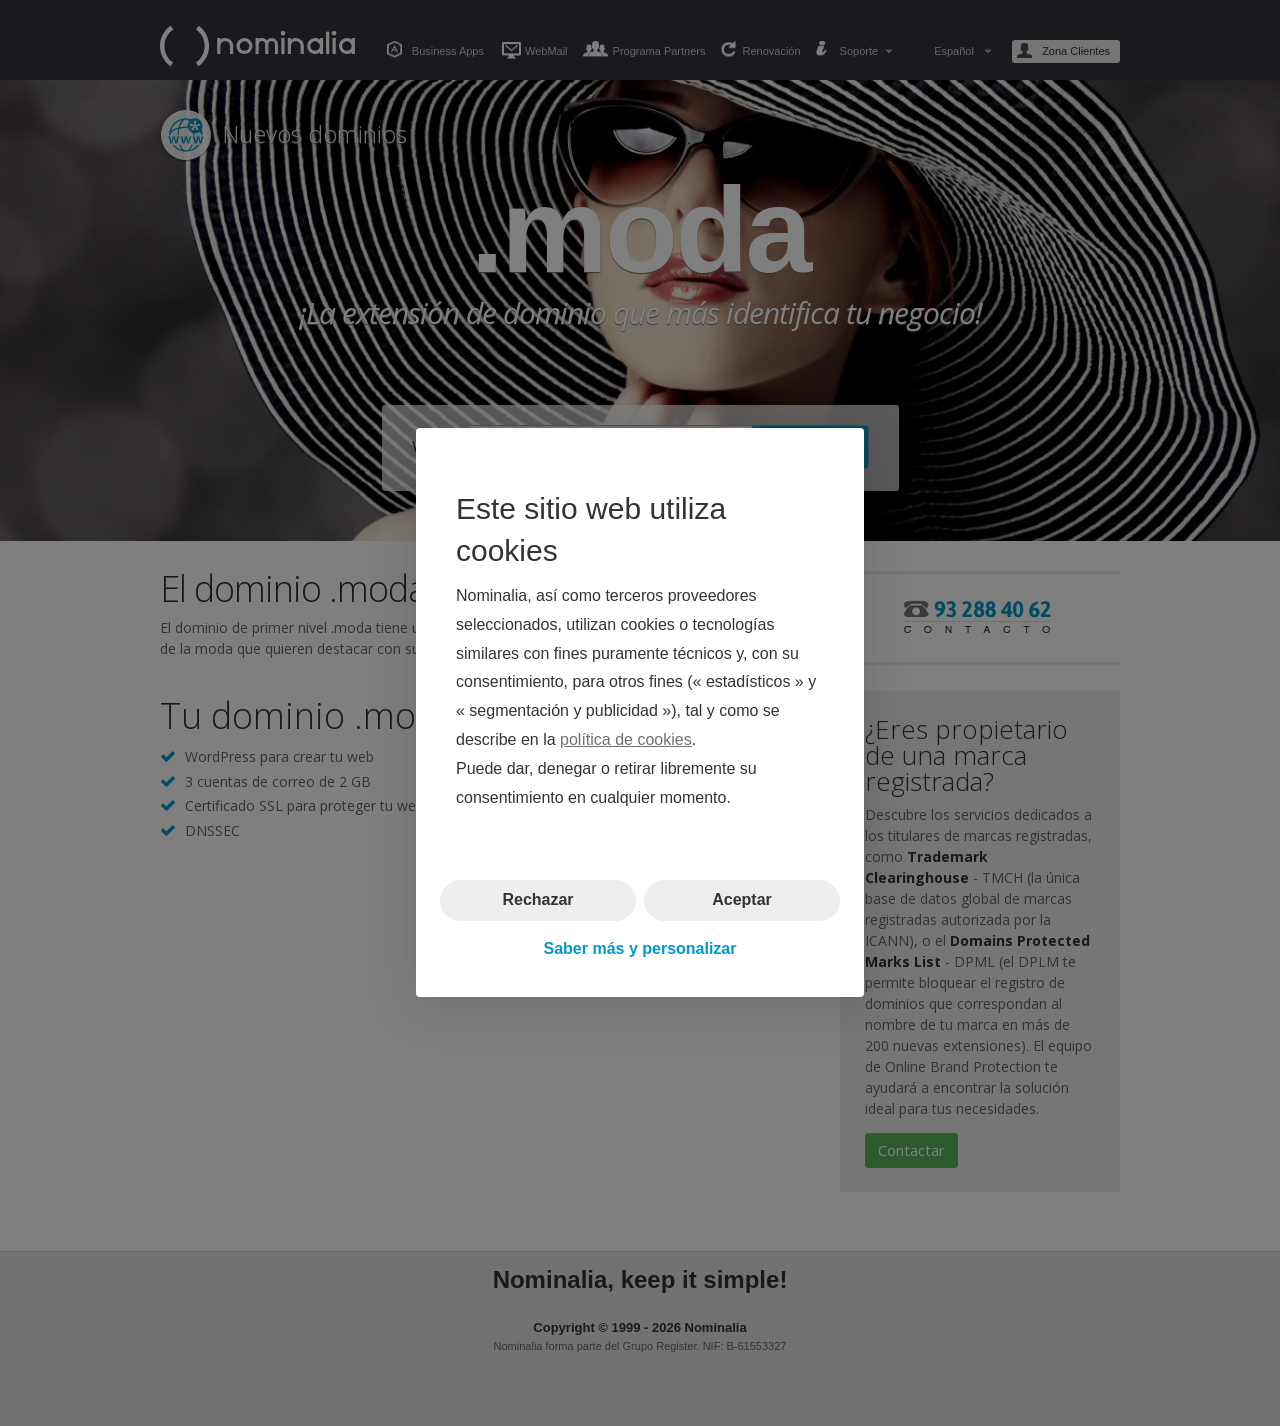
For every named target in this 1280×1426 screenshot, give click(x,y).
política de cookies (626, 739)
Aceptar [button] (742, 900)
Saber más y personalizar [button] (640, 948)
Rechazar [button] (537, 900)
